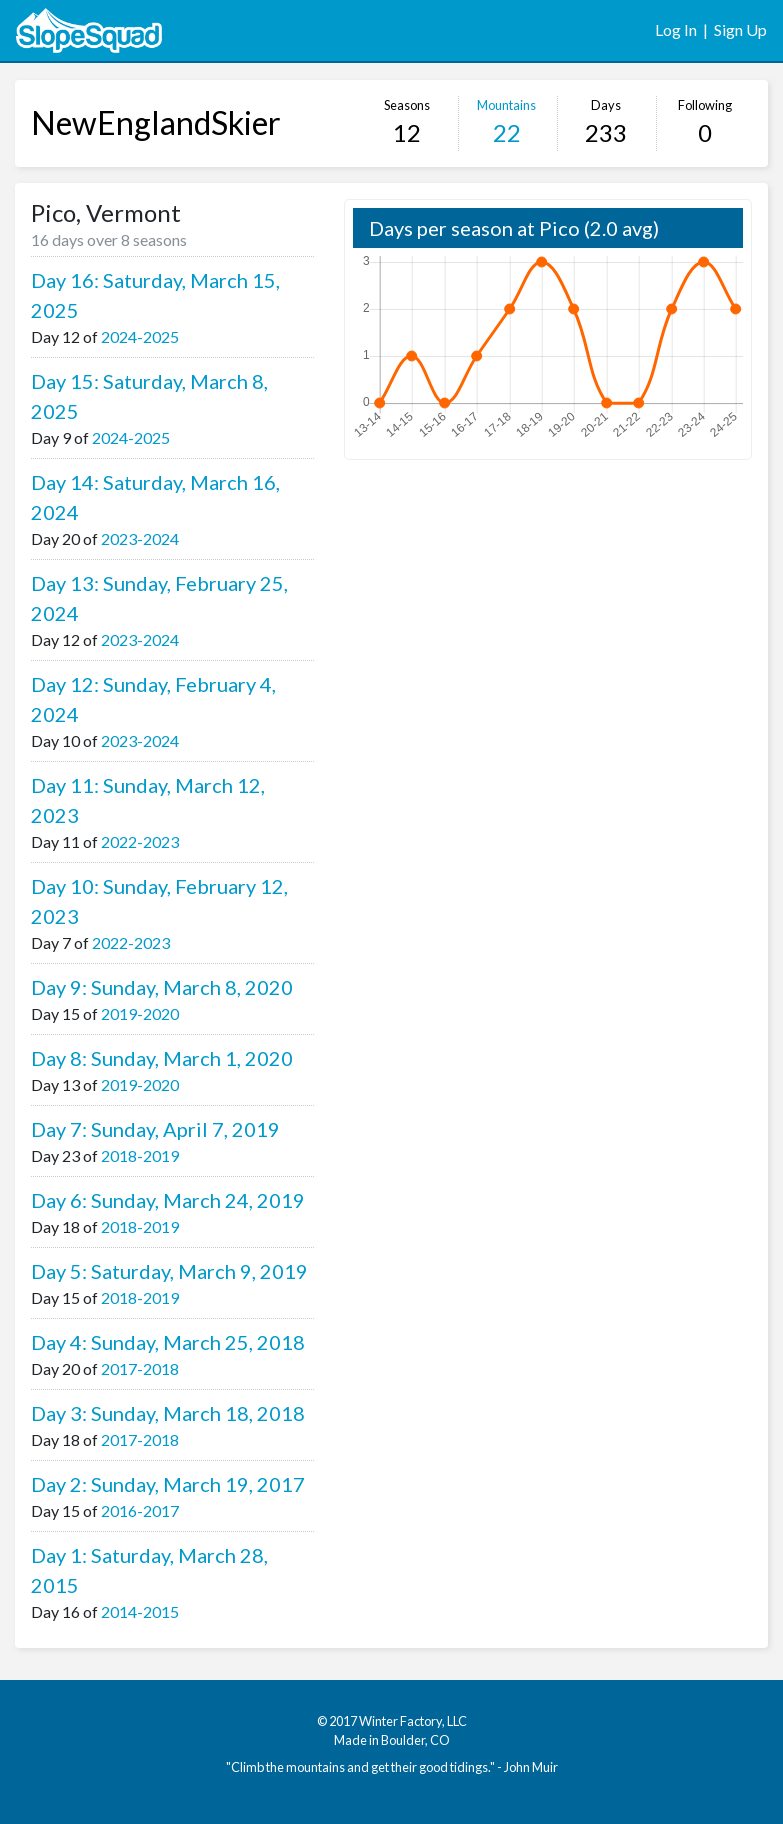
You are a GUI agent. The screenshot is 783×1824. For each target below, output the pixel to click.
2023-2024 (140, 538)
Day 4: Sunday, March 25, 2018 (168, 1342)
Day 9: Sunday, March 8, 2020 (162, 987)
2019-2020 (140, 1013)
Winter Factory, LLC (413, 1721)
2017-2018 (140, 1368)
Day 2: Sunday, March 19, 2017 (168, 1484)
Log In (676, 29)
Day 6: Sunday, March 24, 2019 (168, 1200)
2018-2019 (140, 1155)
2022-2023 (140, 841)
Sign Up (740, 29)
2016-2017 (140, 1510)
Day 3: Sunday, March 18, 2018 (168, 1413)
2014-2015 (140, 1611)
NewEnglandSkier (156, 122)
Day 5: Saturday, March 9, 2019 (169, 1271)
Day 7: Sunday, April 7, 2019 (155, 1129)
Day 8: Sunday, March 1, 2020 (162, 1058)
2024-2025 (140, 336)
